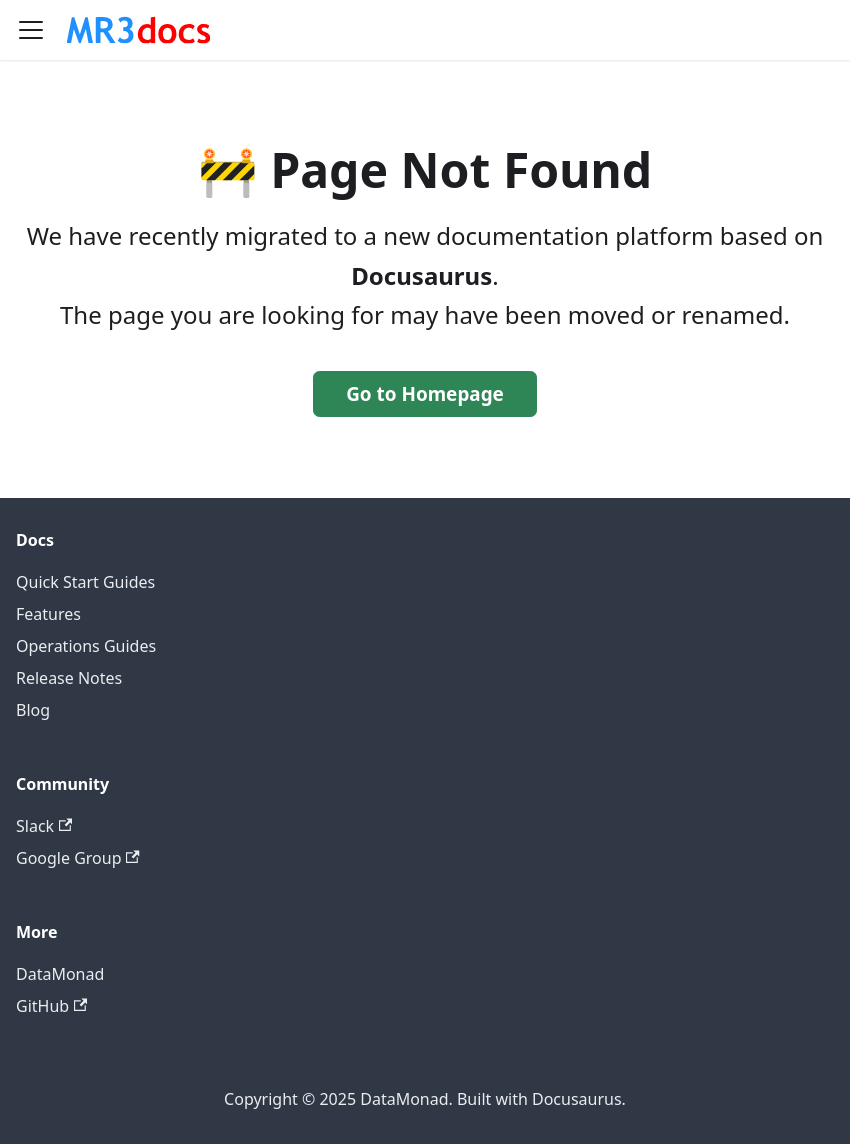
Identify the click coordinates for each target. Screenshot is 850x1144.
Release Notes (69, 678)
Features (48, 614)
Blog (33, 710)
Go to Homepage (425, 394)
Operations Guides (86, 646)
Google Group (78, 858)
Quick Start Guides (85, 582)
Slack (44, 826)
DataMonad (60, 974)
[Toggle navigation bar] (31, 30)
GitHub (51, 1006)
